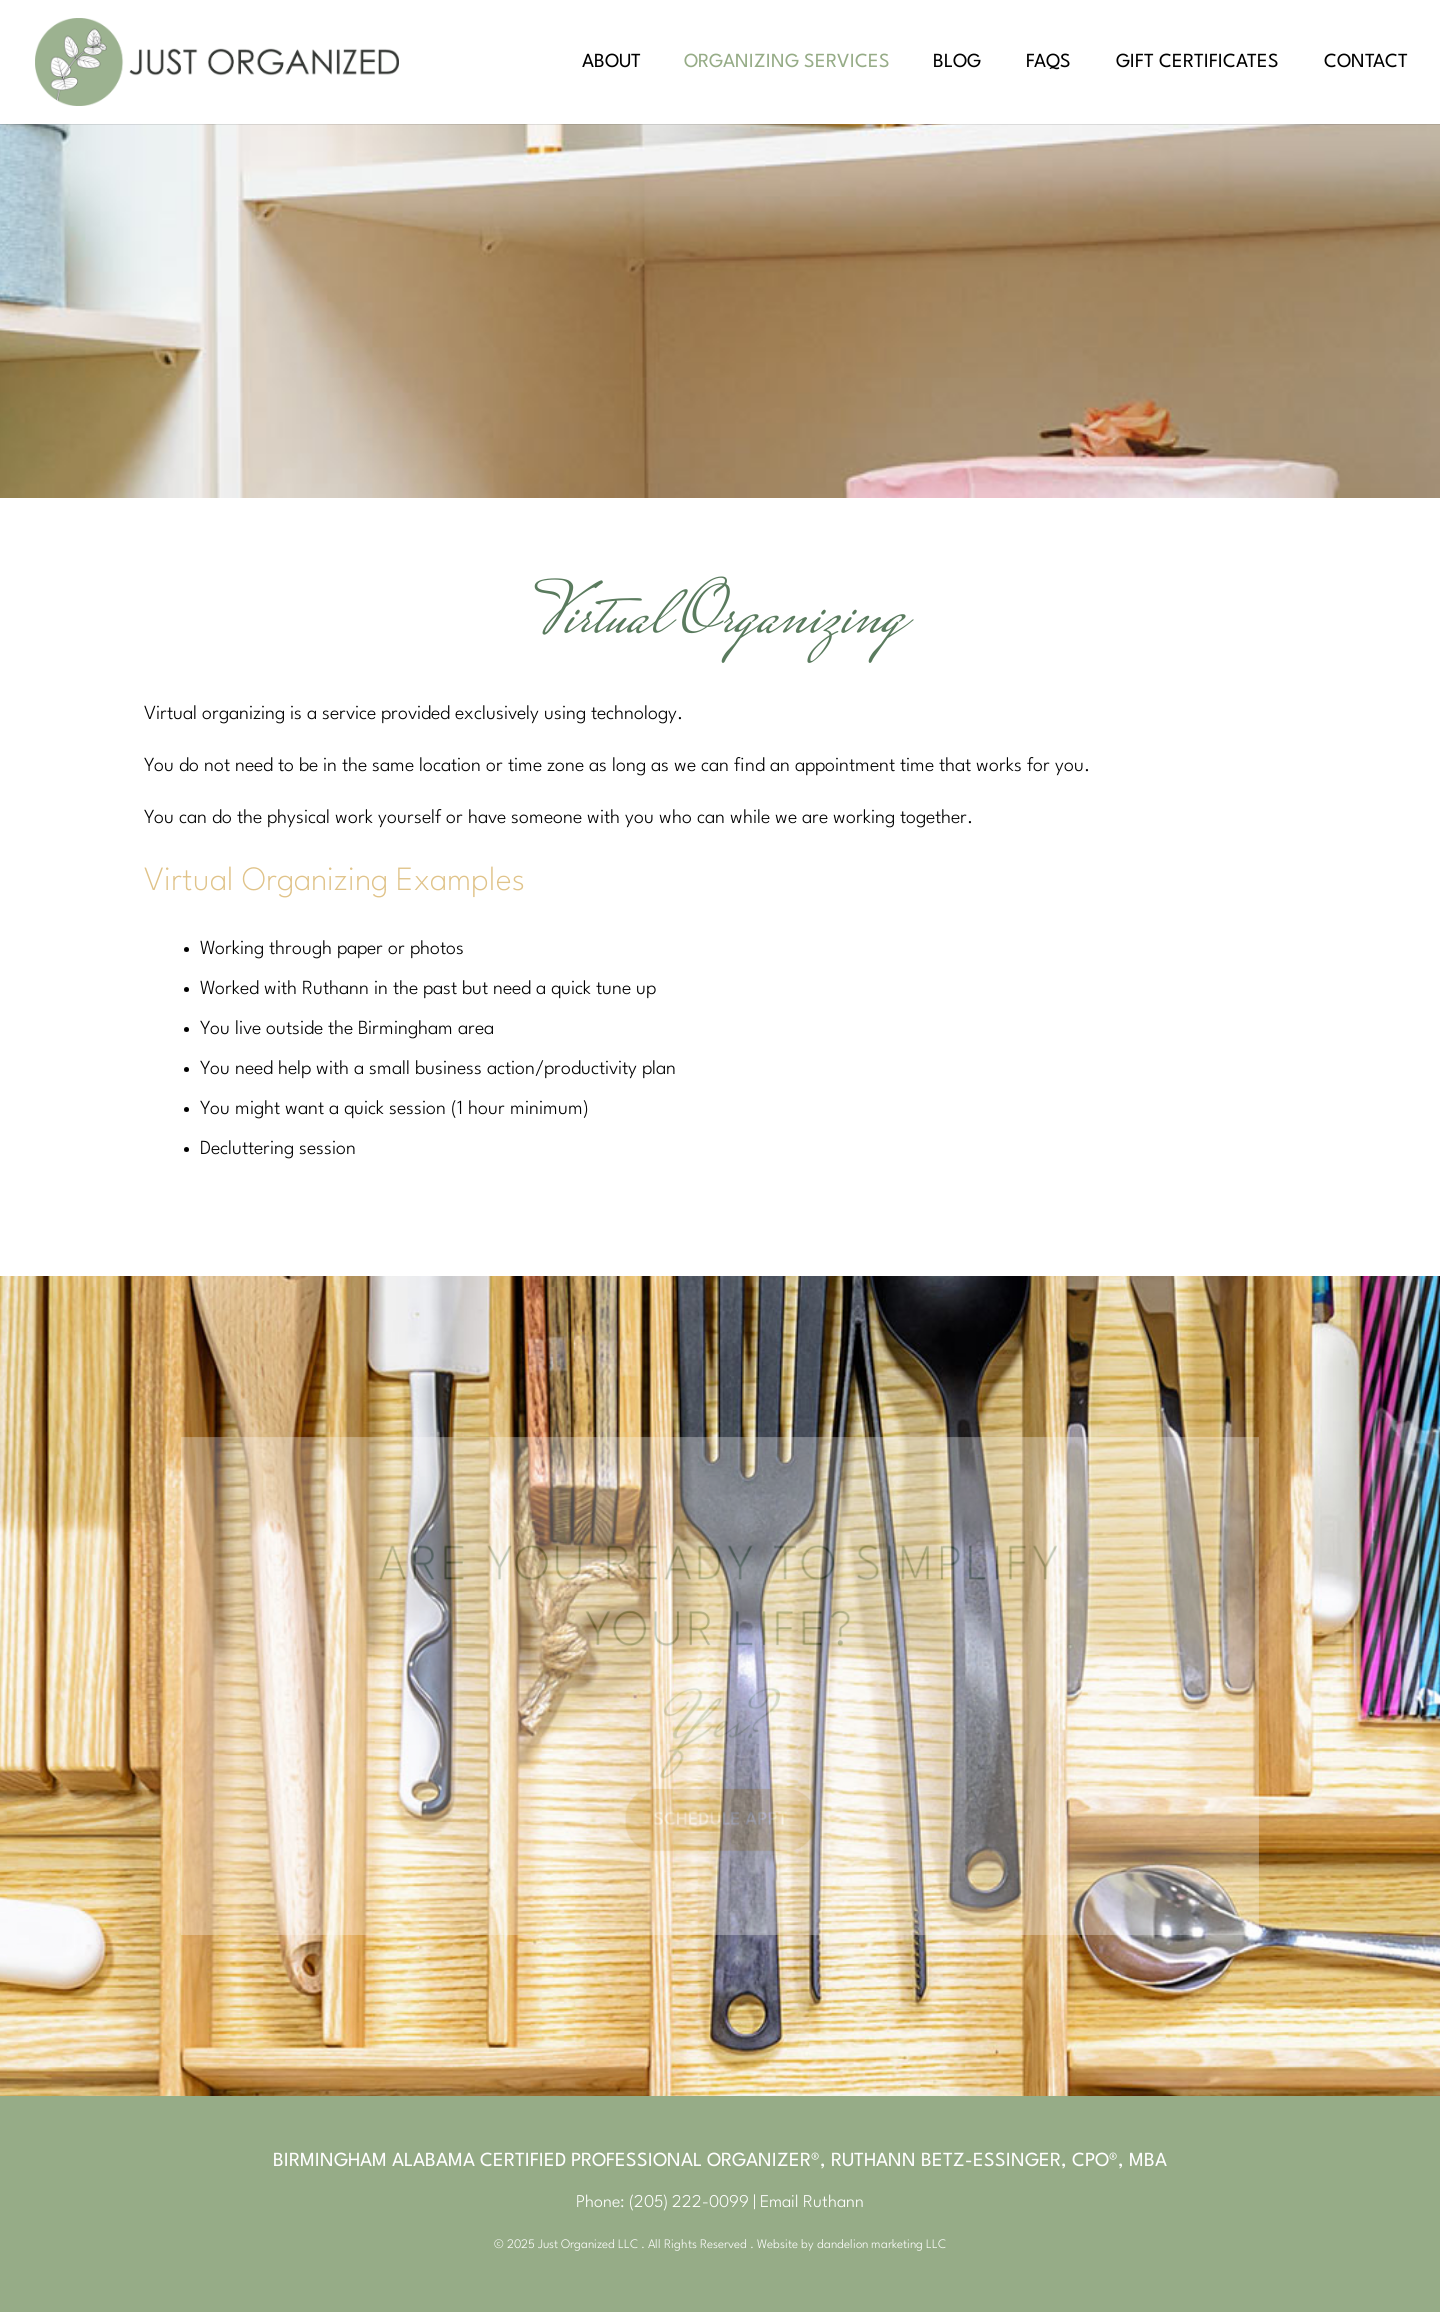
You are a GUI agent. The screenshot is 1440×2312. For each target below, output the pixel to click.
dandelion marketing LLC (881, 2245)
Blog (957, 63)
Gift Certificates (1197, 63)
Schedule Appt (720, 1816)
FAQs (1048, 63)
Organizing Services (787, 63)
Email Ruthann (812, 2202)
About (611, 63)
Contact (1366, 63)
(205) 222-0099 (689, 2202)
